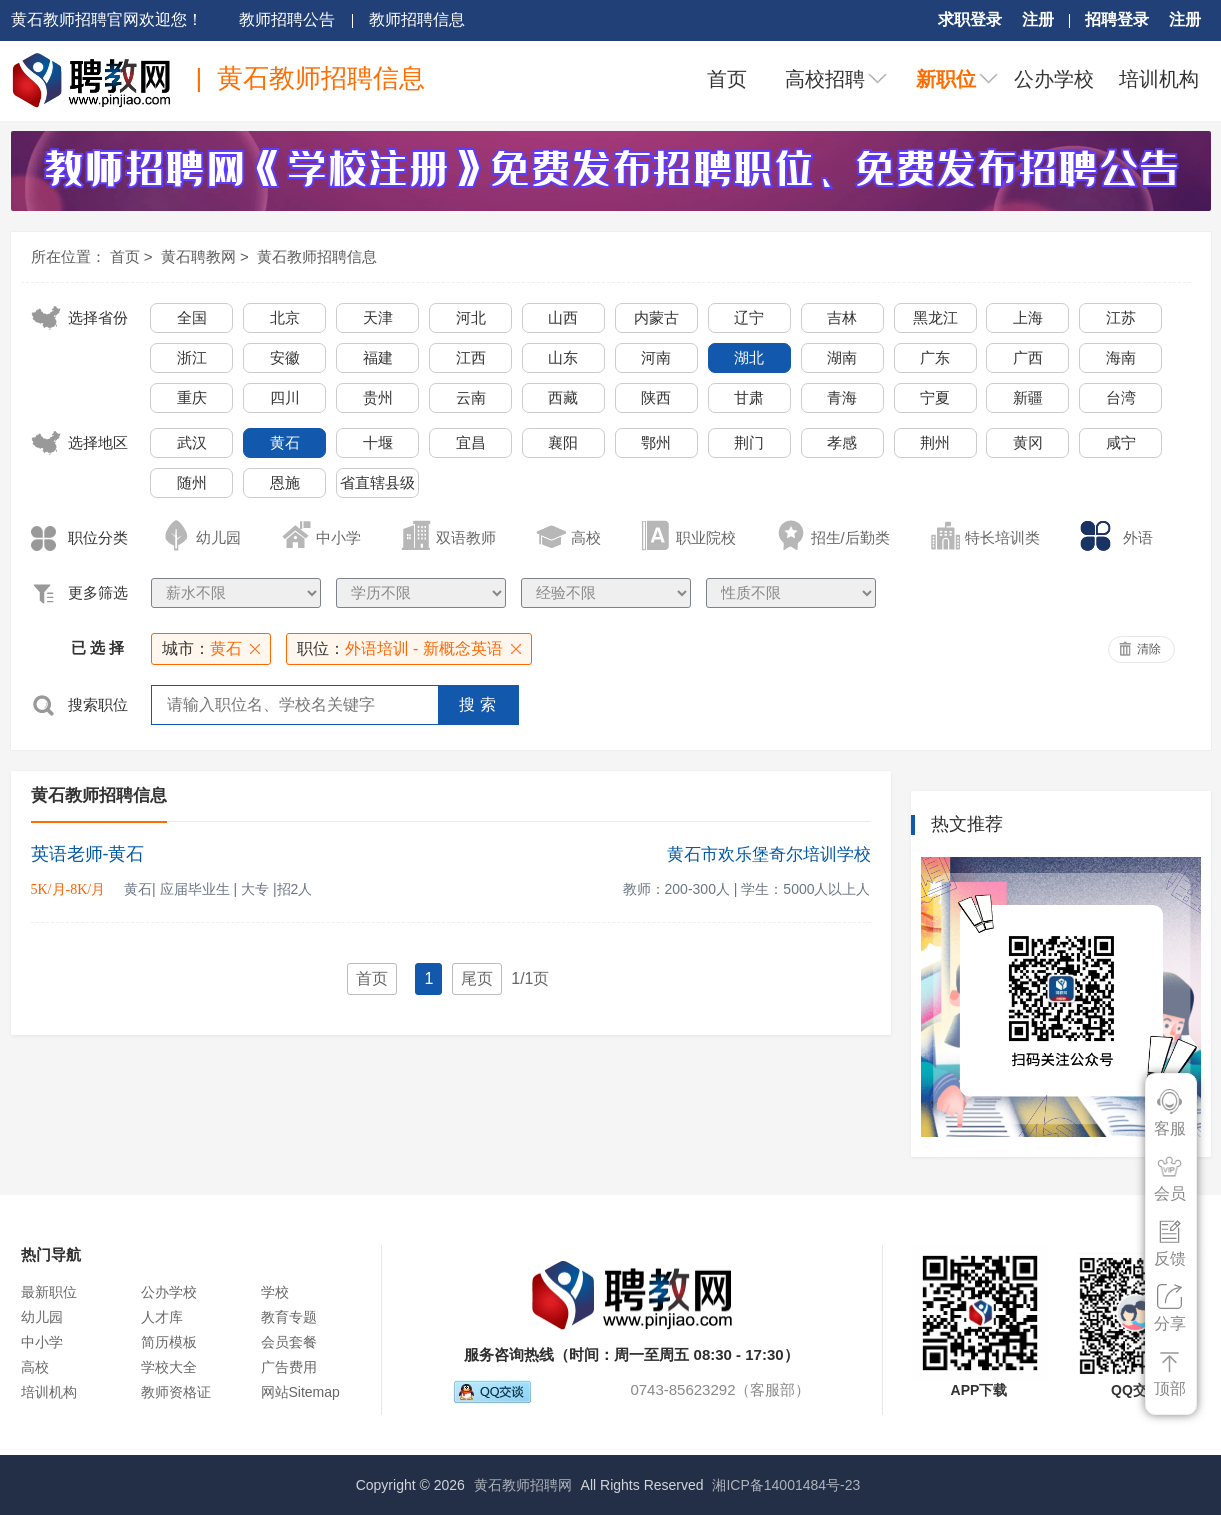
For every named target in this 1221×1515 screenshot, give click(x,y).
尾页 (477, 978)
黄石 (285, 442)
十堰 (378, 442)
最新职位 (49, 1292)
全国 (192, 317)
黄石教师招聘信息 (317, 256)
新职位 (946, 79)
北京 (285, 317)
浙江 (192, 357)
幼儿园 (42, 1317)
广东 (935, 357)
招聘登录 (1117, 19)
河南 (656, 357)
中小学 (42, 1342)
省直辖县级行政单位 (377, 486)
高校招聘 (825, 79)
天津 (378, 317)
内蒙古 (656, 317)
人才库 (162, 1317)
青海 (842, 397)
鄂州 (656, 442)
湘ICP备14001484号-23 (786, 1485)
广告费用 (289, 1367)
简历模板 (169, 1342)
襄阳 (563, 442)
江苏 (1121, 317)
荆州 (935, 442)
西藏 (563, 397)
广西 (1028, 357)
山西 (563, 317)
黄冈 (1028, 442)
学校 (275, 1292)
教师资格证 (176, 1392)
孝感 (842, 442)
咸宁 (1121, 442)
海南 (1121, 357)
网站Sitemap (300, 1392)
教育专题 (289, 1317)
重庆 (192, 397)
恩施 (285, 482)
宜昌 (471, 442)
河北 (471, 317)
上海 (1028, 317)
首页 (727, 79)
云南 (471, 397)
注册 (1038, 19)
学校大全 (169, 1367)
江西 (471, 357)
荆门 (749, 442)
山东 (563, 357)
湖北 (749, 357)
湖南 (842, 357)
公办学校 (1054, 79)
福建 (378, 357)
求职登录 (970, 19)
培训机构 (1159, 79)
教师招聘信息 (417, 19)
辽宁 (749, 317)
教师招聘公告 (287, 19)
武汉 (192, 442)
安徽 (285, 357)
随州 (192, 482)
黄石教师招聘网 (523, 1485)
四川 (285, 397)
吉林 (842, 317)
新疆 (1028, 397)
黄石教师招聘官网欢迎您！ (107, 19)
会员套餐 (289, 1342)
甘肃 (749, 397)
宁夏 (935, 397)
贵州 (378, 397)
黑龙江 (935, 317)
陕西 (656, 397)
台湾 (1121, 397)
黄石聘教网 (198, 256)
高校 (35, 1367)
